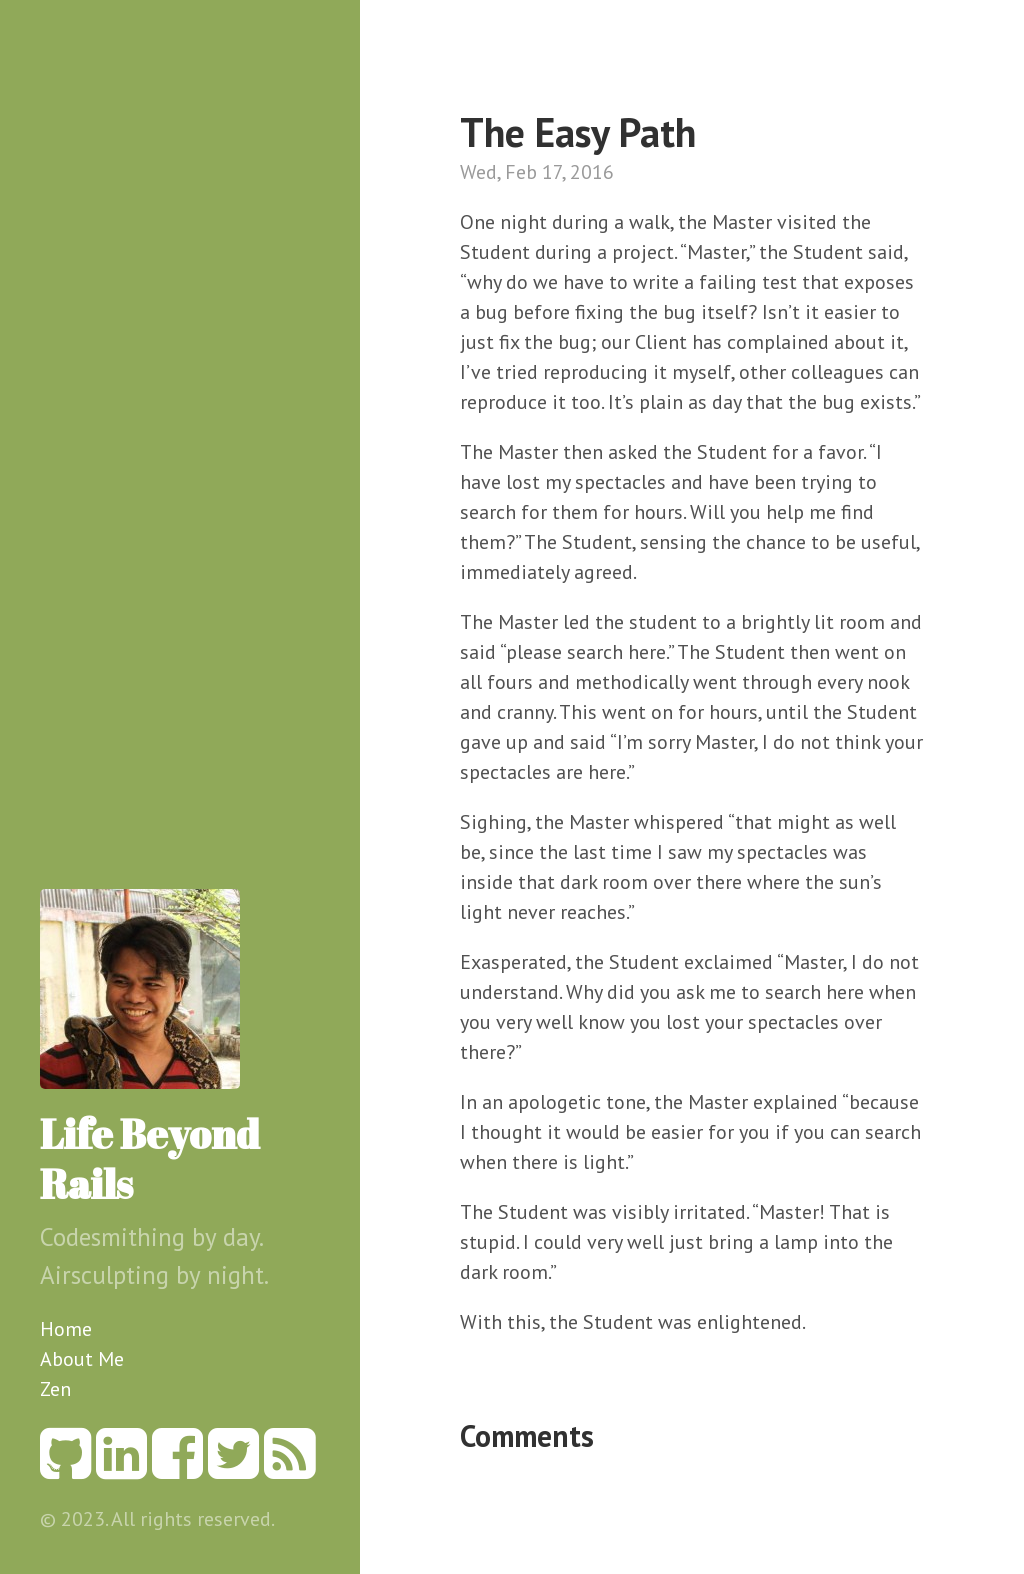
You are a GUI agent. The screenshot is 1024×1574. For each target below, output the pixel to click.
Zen (55, 1389)
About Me (82, 1359)
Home (66, 1329)
